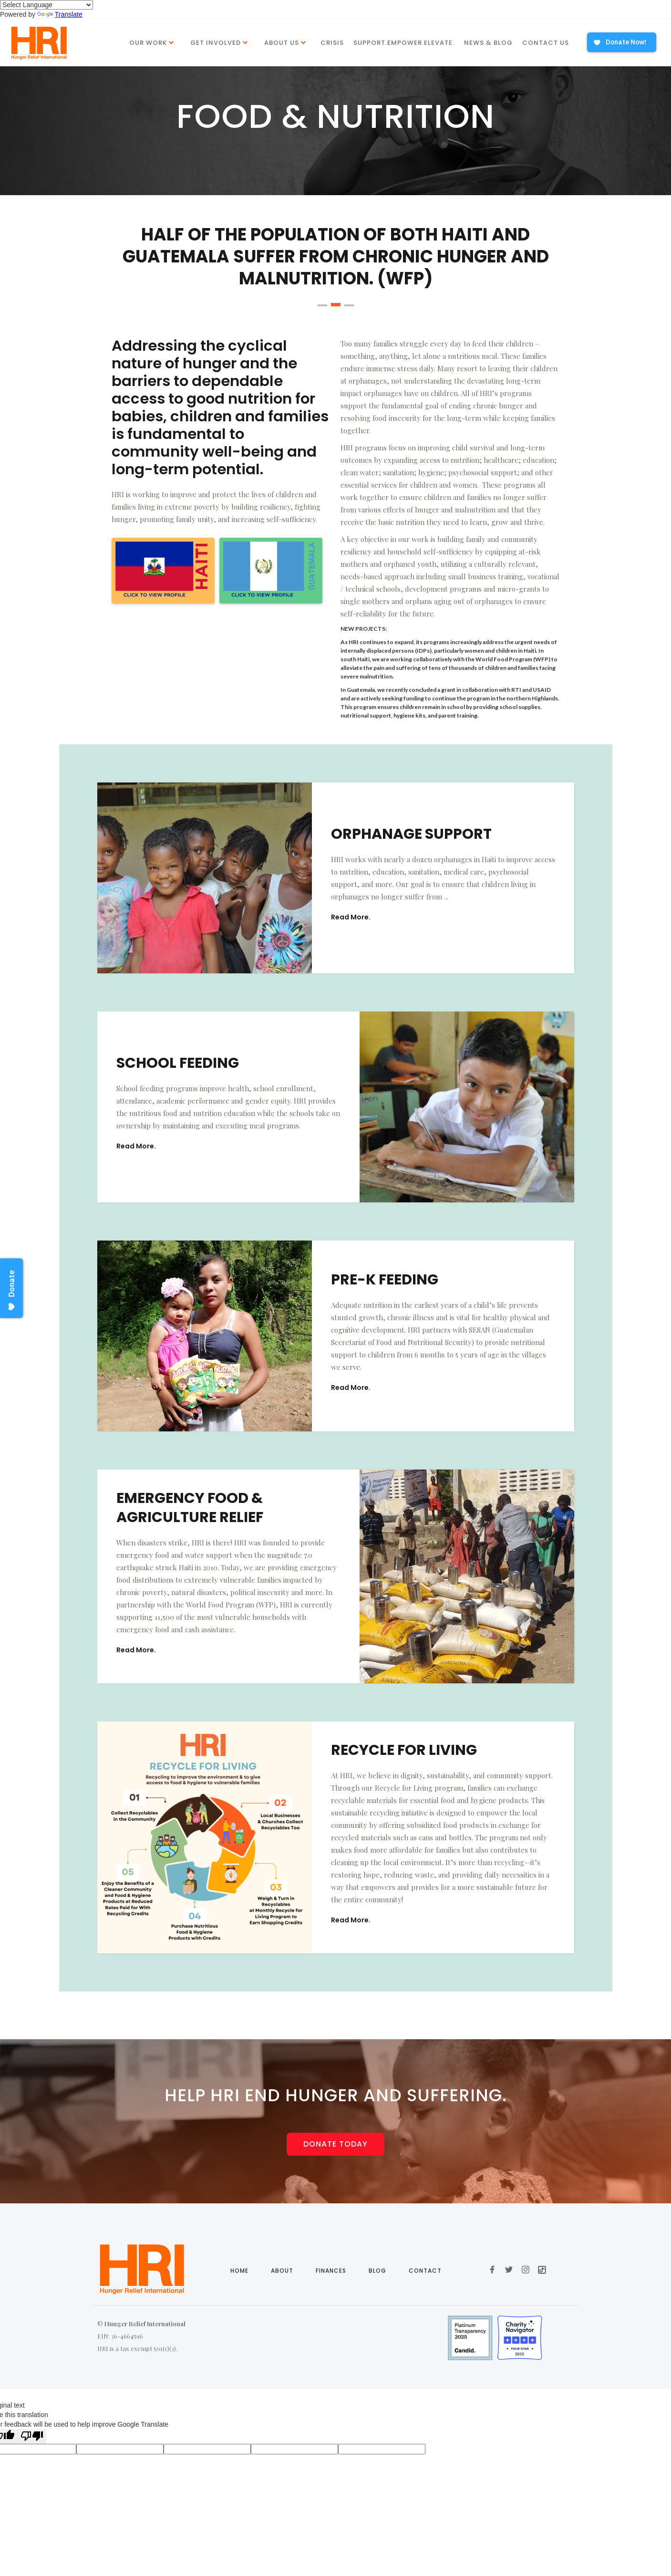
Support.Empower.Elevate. (403, 42)
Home (239, 2309)
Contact (424, 2309)
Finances (330, 2309)
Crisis (332, 42)
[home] (37, 42)
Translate (60, 14)
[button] (153, 42)
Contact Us (545, 42)
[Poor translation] (32, 2436)
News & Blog (488, 42)
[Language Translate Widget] (46, 5)
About (281, 2309)
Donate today (335, 2143)
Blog (377, 2309)
